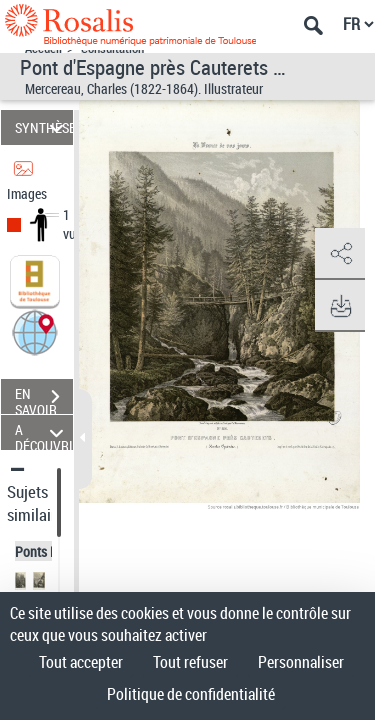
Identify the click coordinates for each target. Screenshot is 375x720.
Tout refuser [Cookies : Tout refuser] (190, 662)
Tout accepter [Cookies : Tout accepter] (81, 662)
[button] (35, 331)
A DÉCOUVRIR (44, 432)
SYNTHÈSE (44, 127)
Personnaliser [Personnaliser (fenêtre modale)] (301, 662)
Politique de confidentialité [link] (191, 694)
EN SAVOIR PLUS (44, 399)
